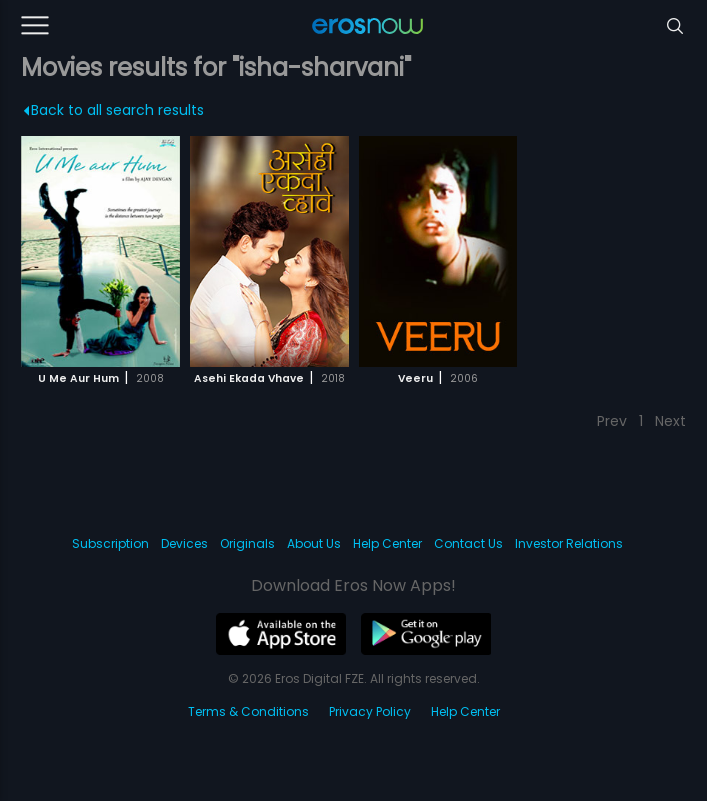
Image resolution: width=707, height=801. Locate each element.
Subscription (110, 543)
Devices (184, 543)
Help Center (387, 543)
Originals (247, 543)
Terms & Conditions (248, 711)
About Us (314, 543)
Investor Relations (569, 543)
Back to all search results (114, 110)
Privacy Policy (370, 711)
